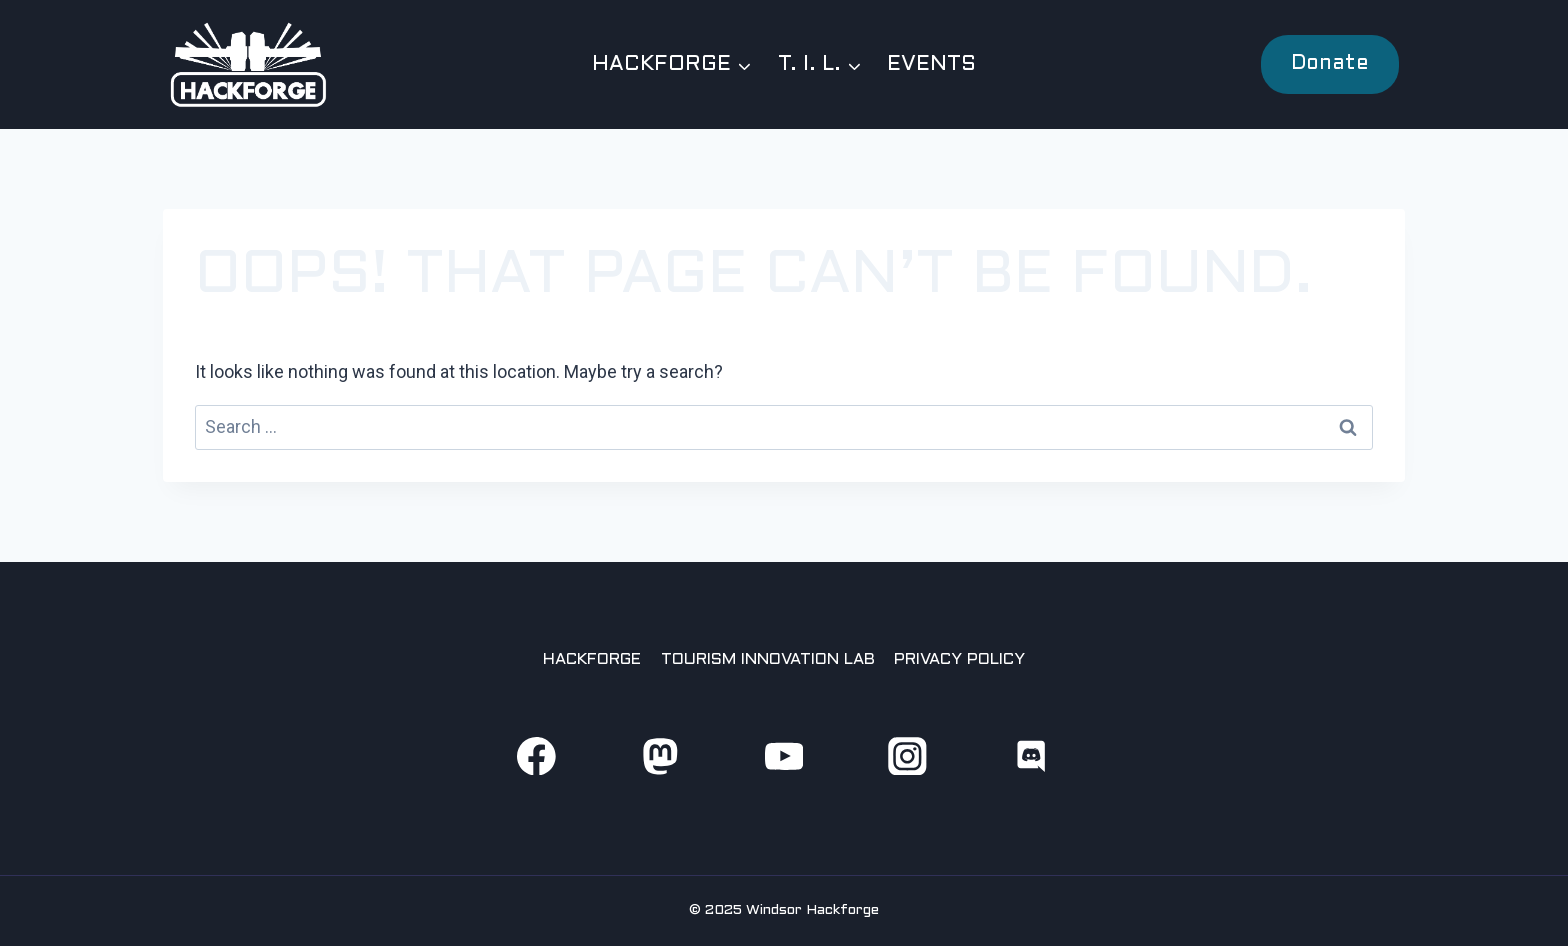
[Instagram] (907, 755)
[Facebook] (536, 755)
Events (931, 64)
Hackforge (592, 659)
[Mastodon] (659, 755)
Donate (1330, 64)
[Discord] (1031, 755)
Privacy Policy (959, 659)
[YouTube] (783, 755)
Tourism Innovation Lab (768, 659)
